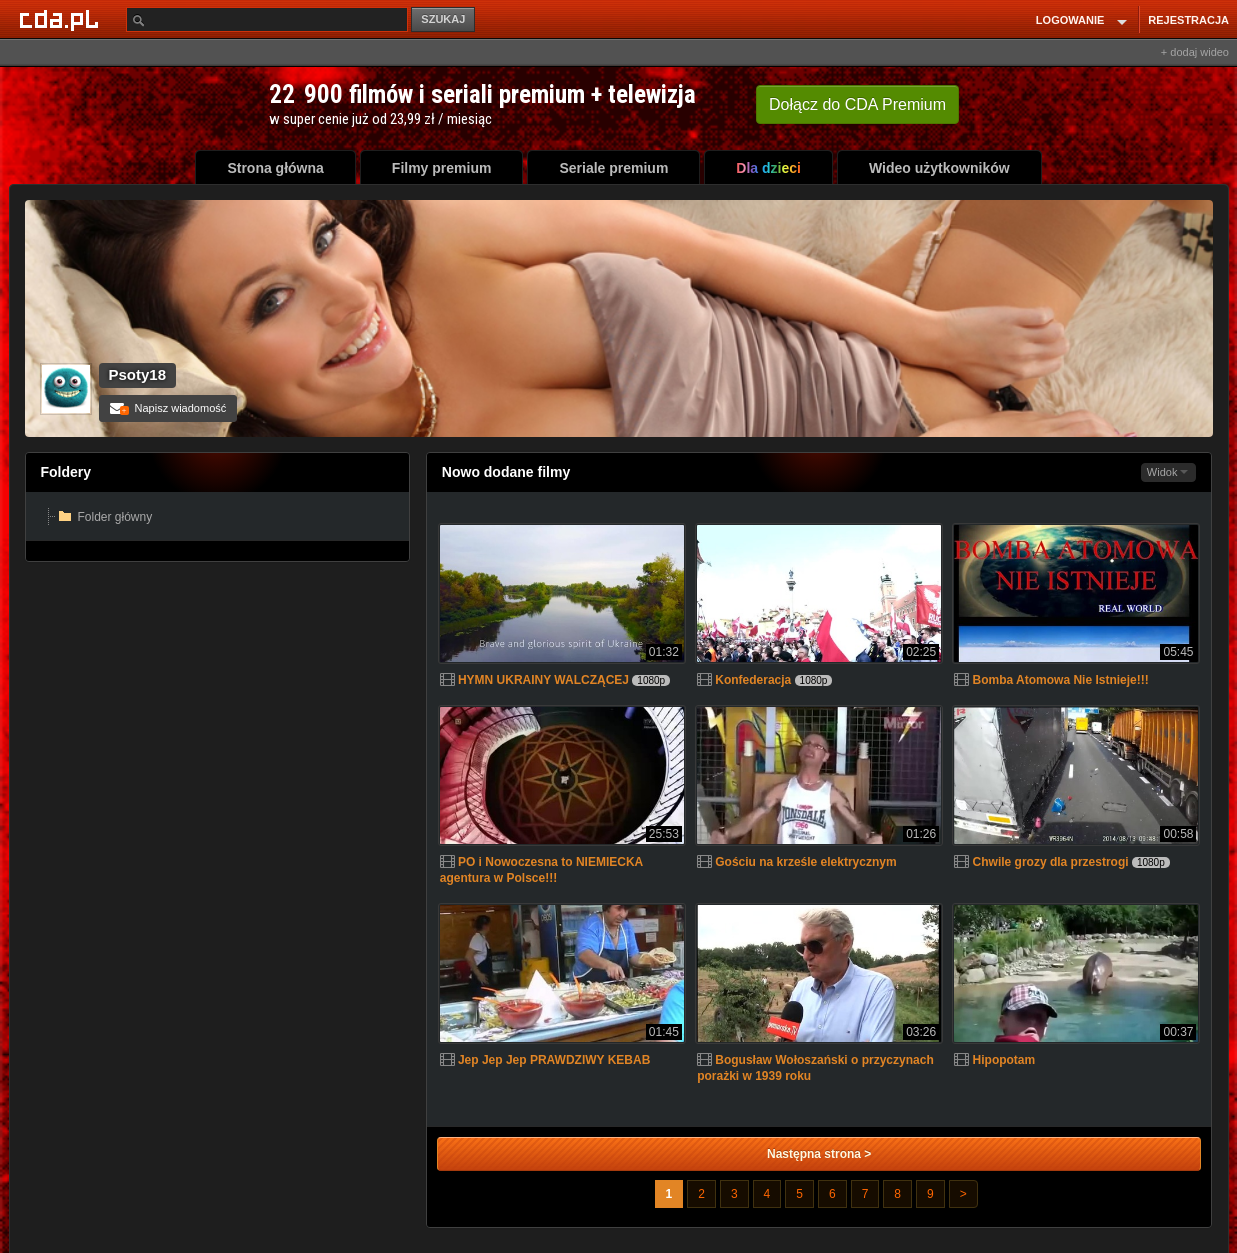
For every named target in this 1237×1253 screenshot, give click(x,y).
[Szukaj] (267, 19)
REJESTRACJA (1188, 20)
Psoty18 (138, 374)
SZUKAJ (443, 19)
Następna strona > (819, 1154)
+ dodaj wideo (1195, 52)
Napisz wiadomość (168, 408)
